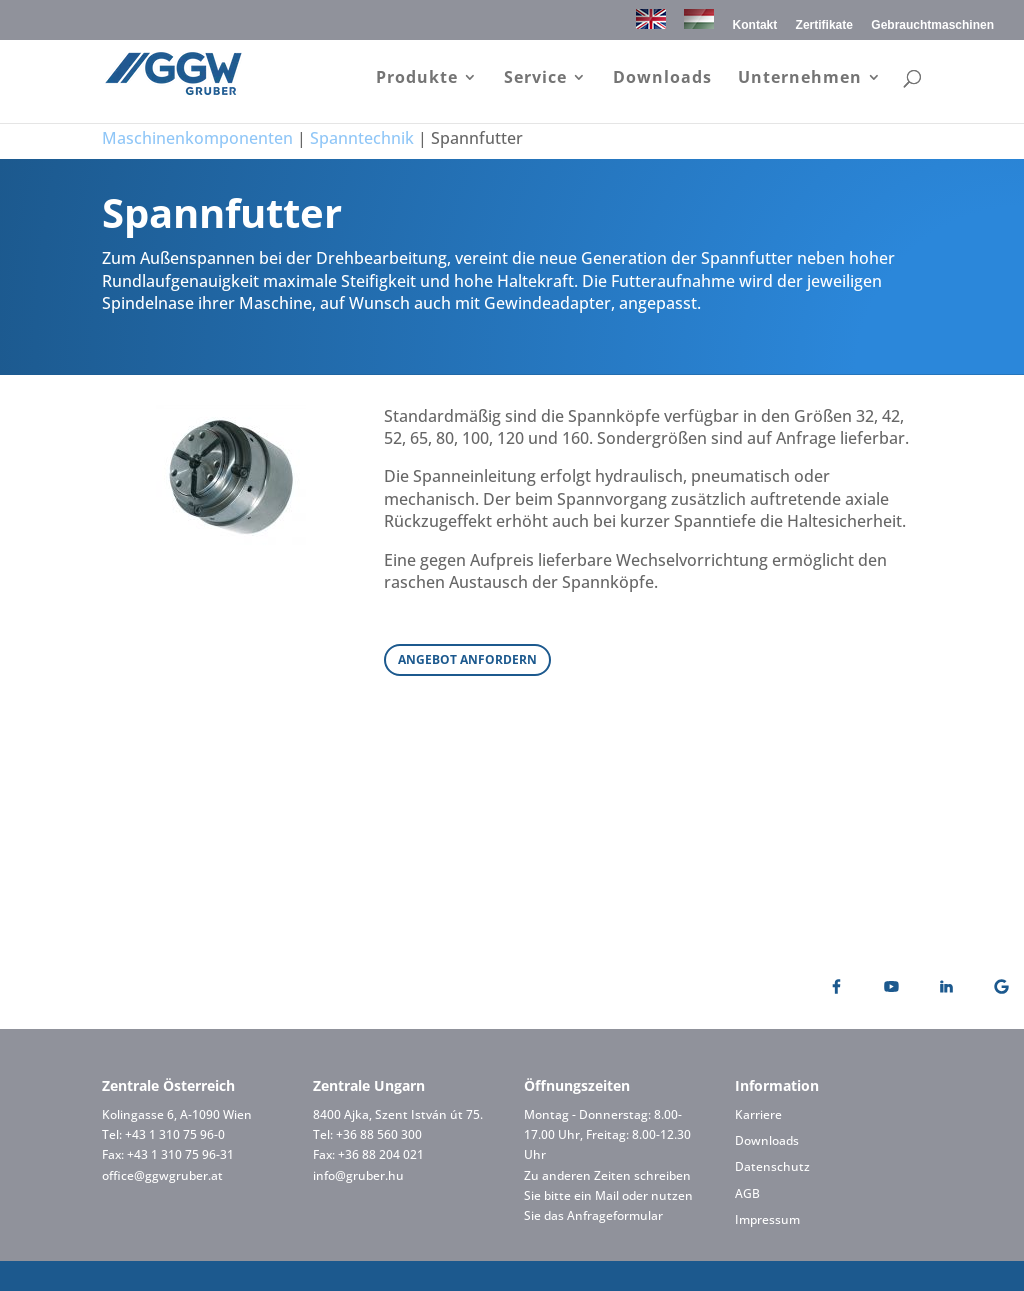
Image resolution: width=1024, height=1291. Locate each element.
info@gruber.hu (358, 1175)
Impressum (767, 1219)
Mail (607, 1195)
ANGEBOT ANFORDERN (467, 659)
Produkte (417, 79)
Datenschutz (772, 1166)
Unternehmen (800, 79)
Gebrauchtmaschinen (932, 25)
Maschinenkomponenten (197, 138)
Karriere (758, 1114)
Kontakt (755, 25)
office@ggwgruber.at (162, 1175)
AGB (747, 1193)
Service (535, 79)
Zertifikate (824, 25)
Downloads (662, 79)
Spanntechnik (362, 138)
